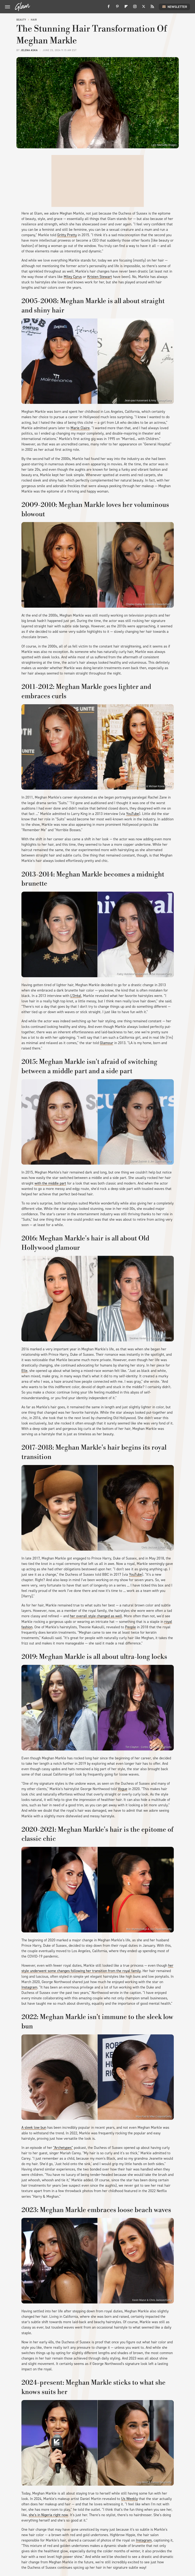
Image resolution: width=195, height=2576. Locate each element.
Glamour (106, 1042)
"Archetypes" (63, 2147)
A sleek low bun (33, 2127)
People (130, 1627)
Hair (34, 19)
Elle (24, 1370)
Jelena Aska (29, 50)
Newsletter (174, 6)
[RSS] (152, 8)
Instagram (29, 1987)
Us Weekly (129, 2498)
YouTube (132, 813)
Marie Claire (80, 427)
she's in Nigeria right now (48, 2514)
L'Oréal (75, 995)
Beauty (21, 19)
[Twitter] (143, 8)
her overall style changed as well (96, 1616)
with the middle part (50, 1183)
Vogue (122, 1788)
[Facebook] (108, 8)
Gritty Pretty (67, 234)
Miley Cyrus (73, 276)
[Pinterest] (117, 8)
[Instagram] (135, 8)
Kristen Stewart (99, 276)
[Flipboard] (126, 8)
